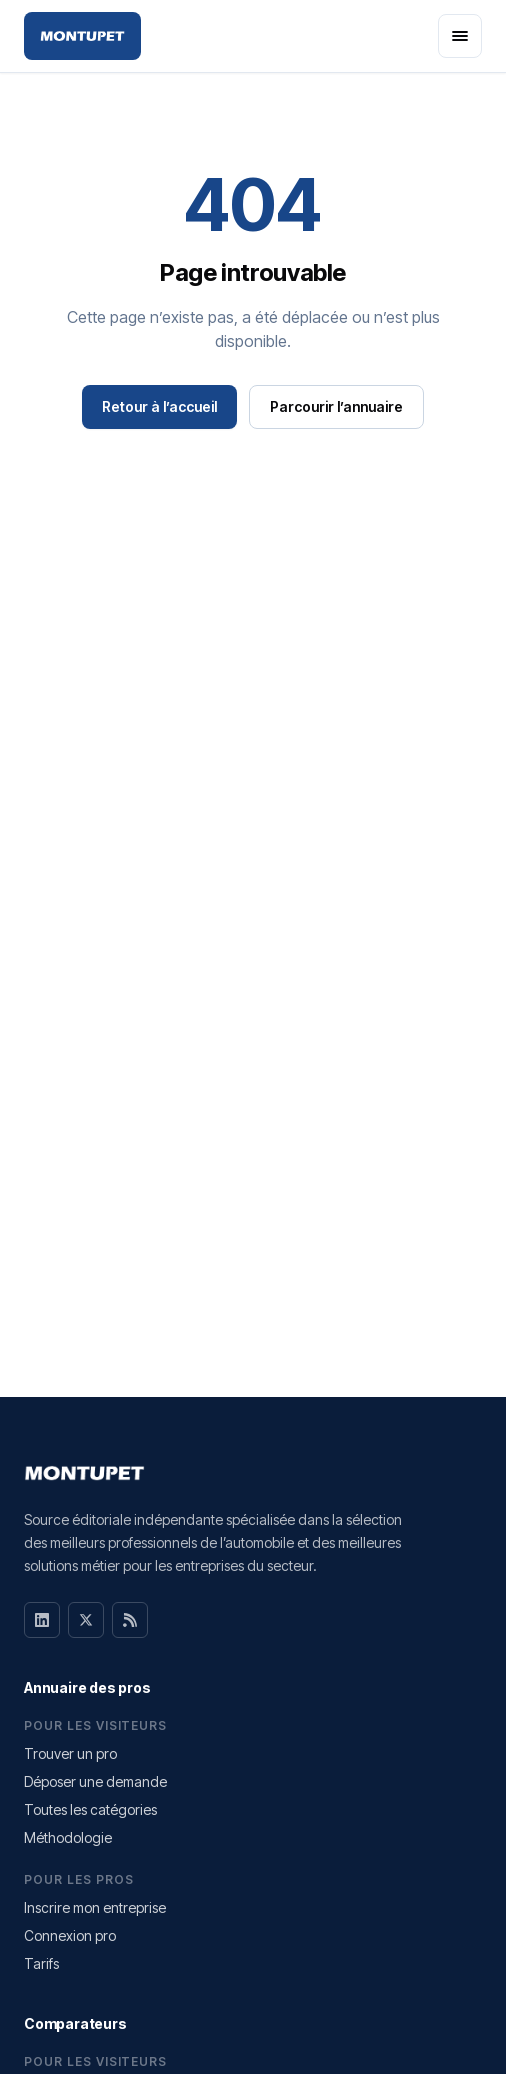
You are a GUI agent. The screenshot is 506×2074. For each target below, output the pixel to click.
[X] (86, 1620)
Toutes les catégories (90, 1809)
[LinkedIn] (42, 1620)
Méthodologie (68, 1837)
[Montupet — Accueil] (82, 36)
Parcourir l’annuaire (336, 406)
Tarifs (41, 1963)
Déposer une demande (95, 1781)
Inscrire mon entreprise (95, 1907)
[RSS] (130, 1620)
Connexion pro (70, 1935)
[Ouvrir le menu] (460, 36)
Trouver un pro (70, 1753)
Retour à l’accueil (159, 406)
